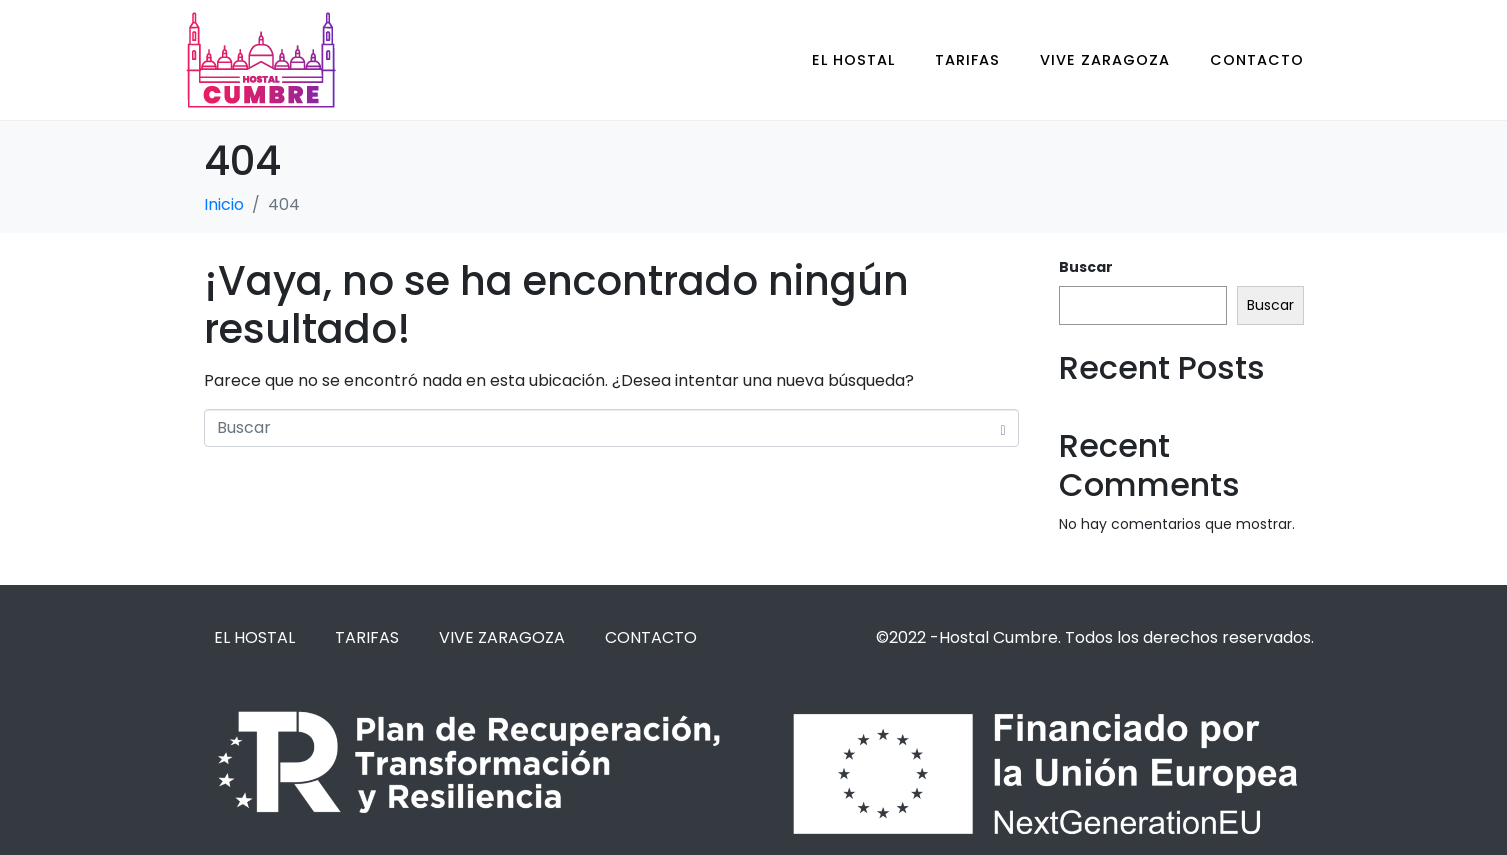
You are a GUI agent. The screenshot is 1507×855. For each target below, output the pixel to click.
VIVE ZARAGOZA (1105, 60)
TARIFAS (967, 60)
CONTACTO (1257, 60)
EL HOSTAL (853, 60)
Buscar (1086, 267)
